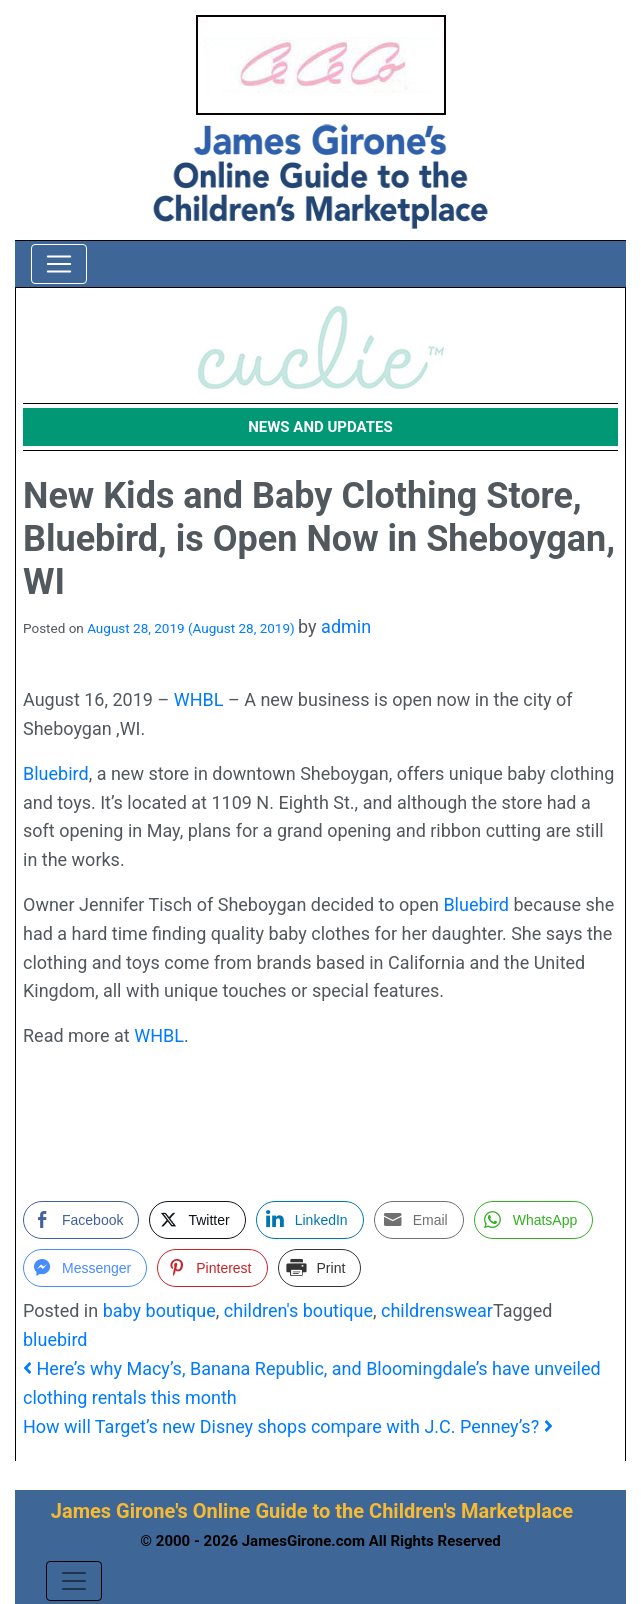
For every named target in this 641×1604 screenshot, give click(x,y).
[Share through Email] (419, 1220)
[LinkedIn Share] (310, 1220)
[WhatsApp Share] (534, 1220)
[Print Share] (320, 1268)
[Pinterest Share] (212, 1268)
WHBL (199, 699)
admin (346, 626)
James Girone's (119, 1511)
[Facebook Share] (81, 1220)
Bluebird (56, 773)
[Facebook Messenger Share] (85, 1268)
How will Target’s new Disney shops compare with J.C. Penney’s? (288, 1426)
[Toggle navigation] (59, 264)
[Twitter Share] (197, 1220)
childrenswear (437, 1310)
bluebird (55, 1339)
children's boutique (298, 1310)
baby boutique (159, 1310)
